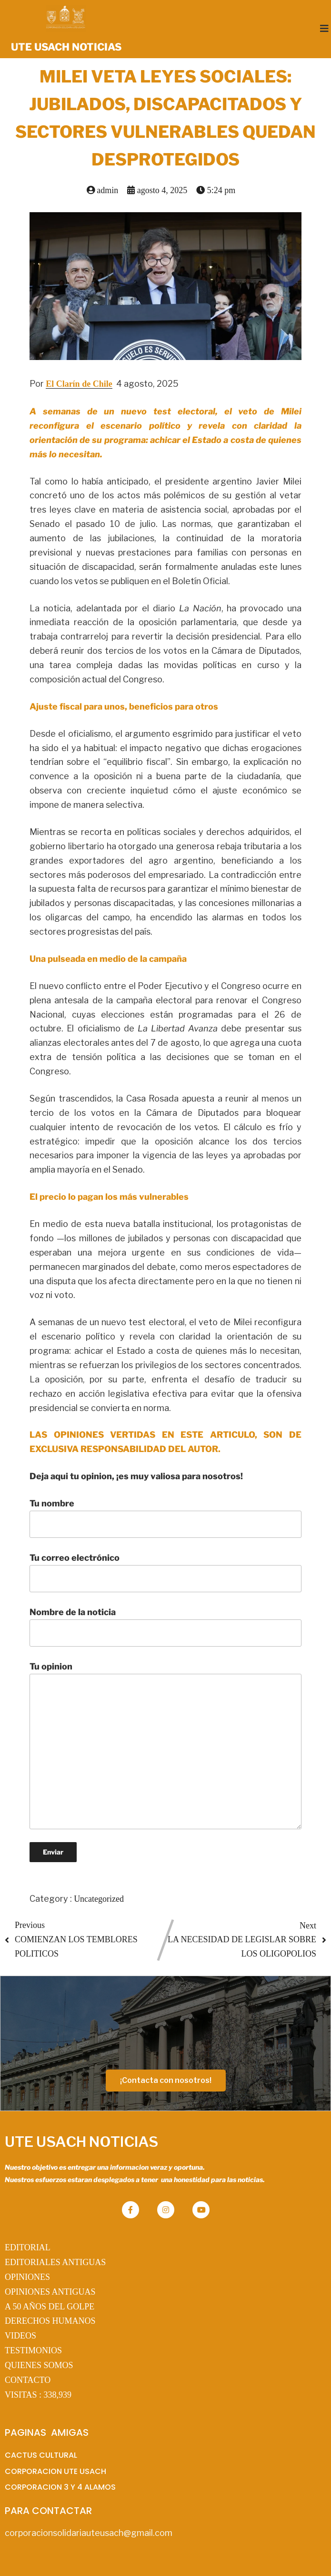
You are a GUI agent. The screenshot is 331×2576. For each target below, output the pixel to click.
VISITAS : (38, 2395)
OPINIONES (27, 2277)
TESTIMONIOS (33, 2350)
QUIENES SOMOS (39, 2365)
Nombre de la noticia (165, 1627)
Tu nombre (165, 1518)
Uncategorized (99, 1899)
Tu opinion (165, 1745)
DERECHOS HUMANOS (50, 2321)
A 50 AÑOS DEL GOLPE (49, 2306)
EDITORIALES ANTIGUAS (55, 2262)
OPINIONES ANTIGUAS (50, 2292)
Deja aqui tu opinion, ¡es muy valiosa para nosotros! (136, 1476)
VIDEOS (20, 2335)
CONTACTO (27, 2380)
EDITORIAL (27, 2247)
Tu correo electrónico (165, 1572)
